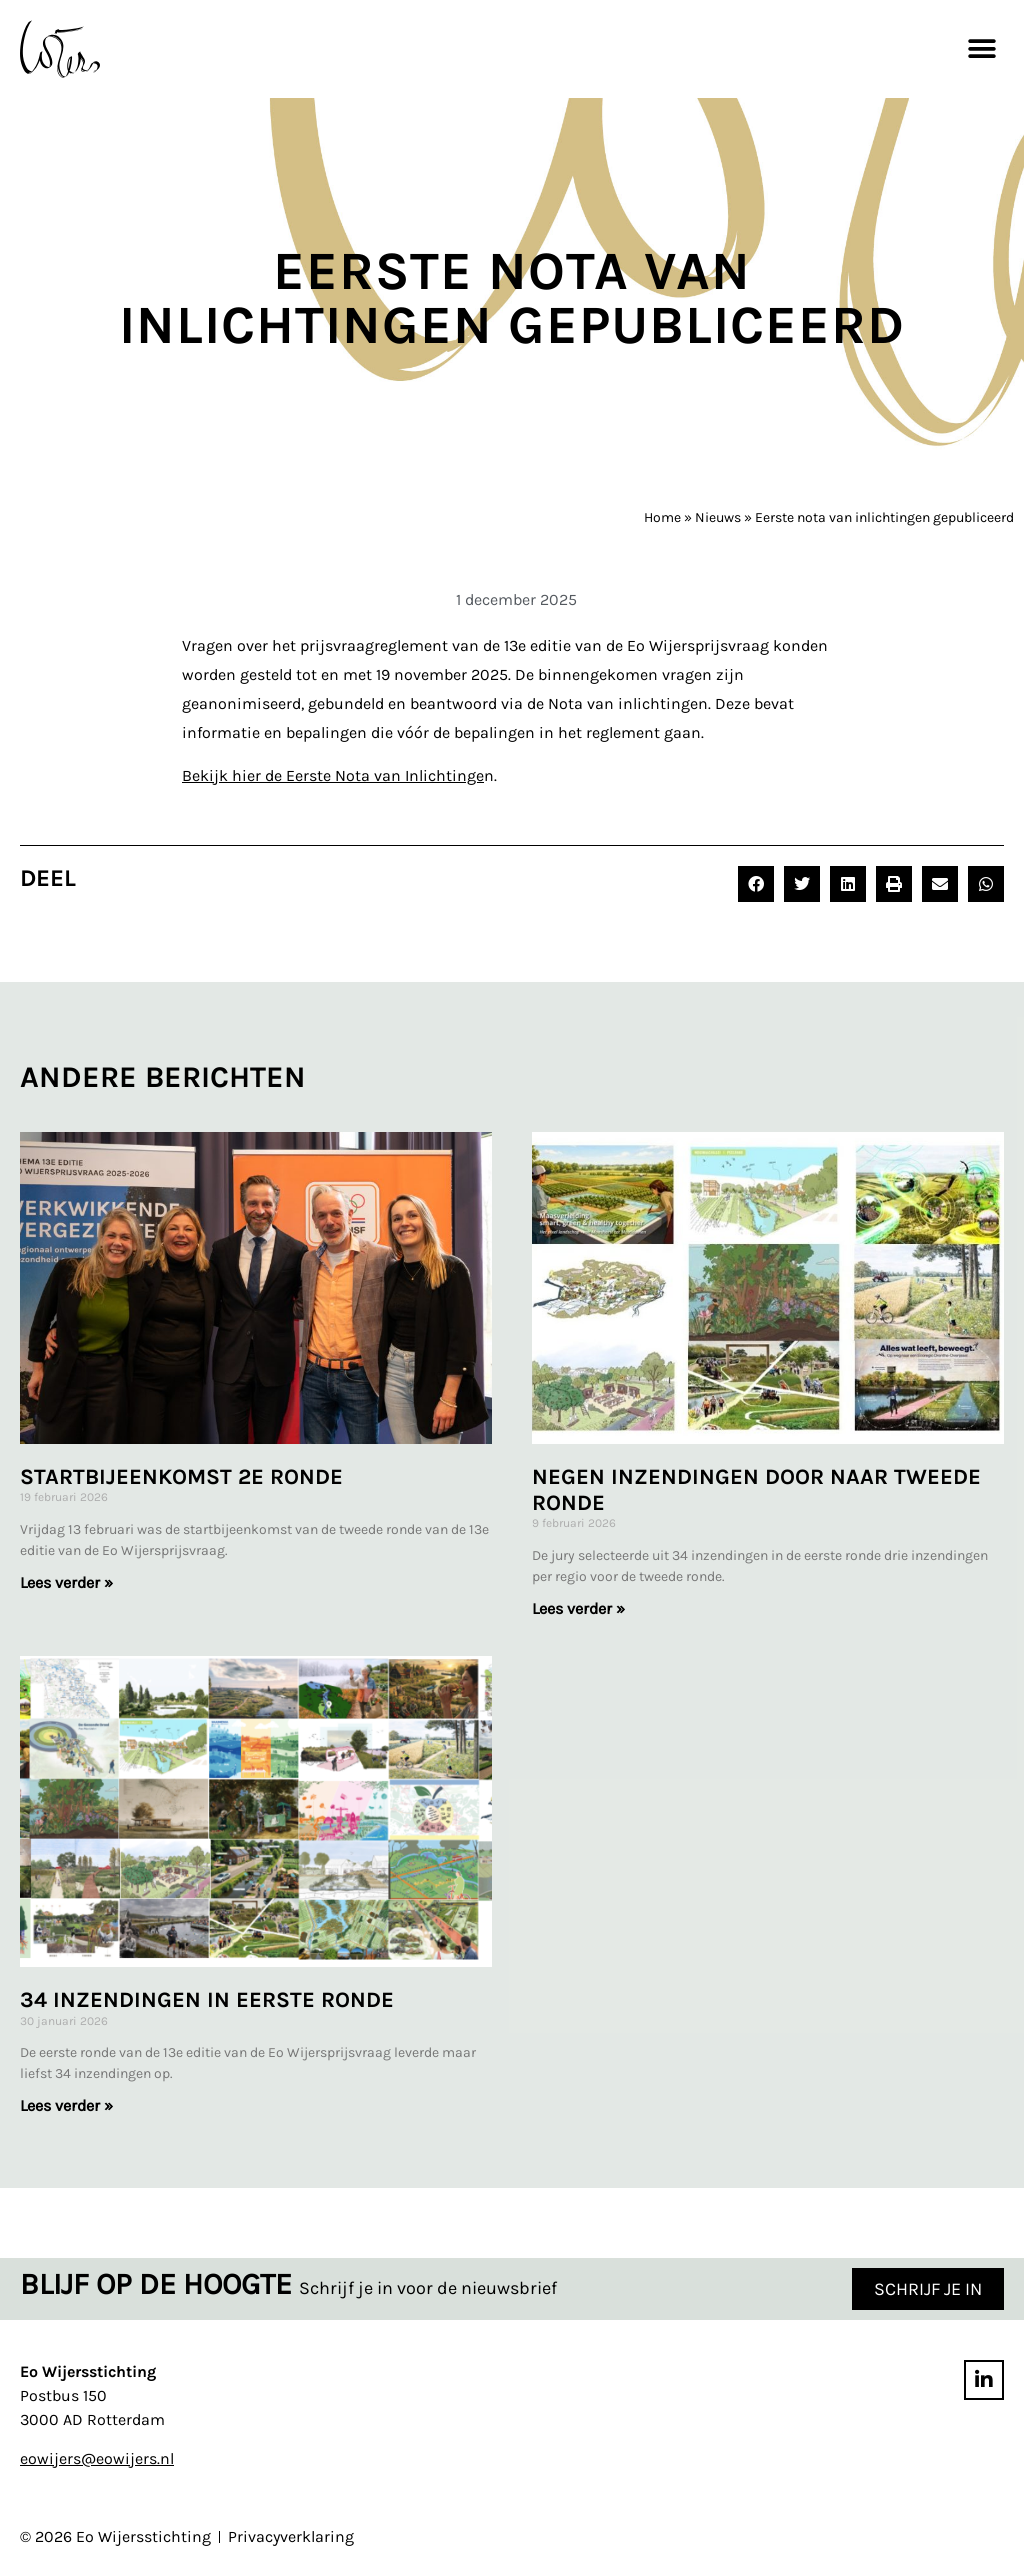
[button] (981, 48)
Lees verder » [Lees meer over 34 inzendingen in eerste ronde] (66, 2106)
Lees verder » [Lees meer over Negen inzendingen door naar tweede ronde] (578, 1608)
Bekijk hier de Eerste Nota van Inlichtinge (333, 775)
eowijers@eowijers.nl (97, 2458)
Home (662, 517)
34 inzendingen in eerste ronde (207, 2001)
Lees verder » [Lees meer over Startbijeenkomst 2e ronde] (66, 1582)
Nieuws (718, 517)
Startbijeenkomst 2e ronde (181, 1477)
